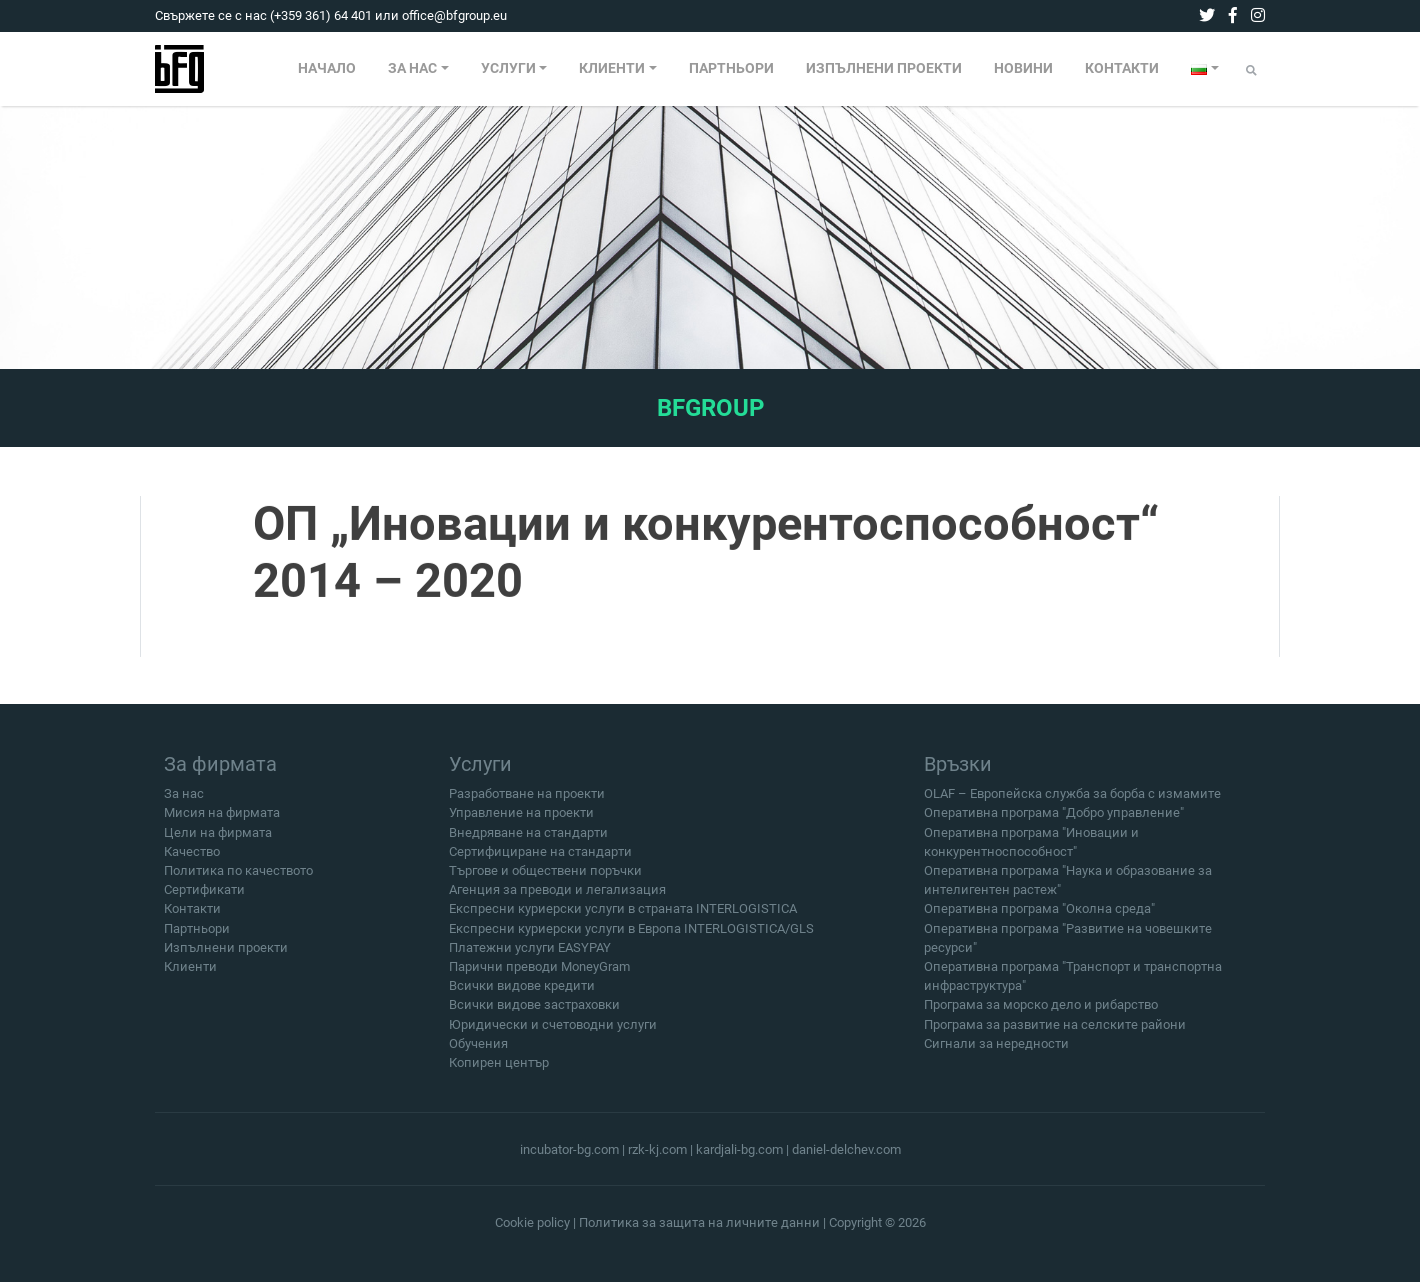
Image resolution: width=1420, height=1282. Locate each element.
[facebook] (1233, 15)
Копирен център (499, 1072)
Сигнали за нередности (996, 1053)
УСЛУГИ (508, 68)
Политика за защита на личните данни (699, 1222)
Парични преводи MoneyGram (539, 976)
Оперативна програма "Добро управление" (1054, 822)
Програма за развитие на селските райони (1055, 1033)
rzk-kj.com (657, 1149)
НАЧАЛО (327, 68)
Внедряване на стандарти (528, 842)
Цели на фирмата (218, 842)
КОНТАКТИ (1122, 68)
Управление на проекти (521, 822)
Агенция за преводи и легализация (557, 899)
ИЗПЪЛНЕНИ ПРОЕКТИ (884, 68)
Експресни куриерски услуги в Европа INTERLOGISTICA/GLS (631, 937)
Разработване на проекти (527, 803)
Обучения (478, 1053)
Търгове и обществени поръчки (545, 880)
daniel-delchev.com (846, 1149)
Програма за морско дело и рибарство (1041, 1014)
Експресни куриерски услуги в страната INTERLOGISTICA (623, 918)
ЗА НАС (412, 68)
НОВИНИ (1023, 68)
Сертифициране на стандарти (540, 861)
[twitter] (1207, 15)
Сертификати (204, 899)
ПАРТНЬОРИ (731, 68)
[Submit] (1251, 70)
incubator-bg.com (569, 1149)
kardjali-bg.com (739, 1149)
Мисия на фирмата (222, 822)
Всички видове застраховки (534, 1014)
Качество (192, 861)
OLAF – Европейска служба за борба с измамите (1072, 803)
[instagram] (1258, 15)
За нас (184, 803)
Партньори (197, 937)
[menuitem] (327, 69)
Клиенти (190, 976)
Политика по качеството (238, 880)
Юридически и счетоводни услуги (553, 1033)
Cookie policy (532, 1222)
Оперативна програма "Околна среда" (1039, 918)
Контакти (192, 918)
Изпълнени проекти (226, 957)
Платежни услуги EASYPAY (530, 957)
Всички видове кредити (522, 995)
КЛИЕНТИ (612, 68)
